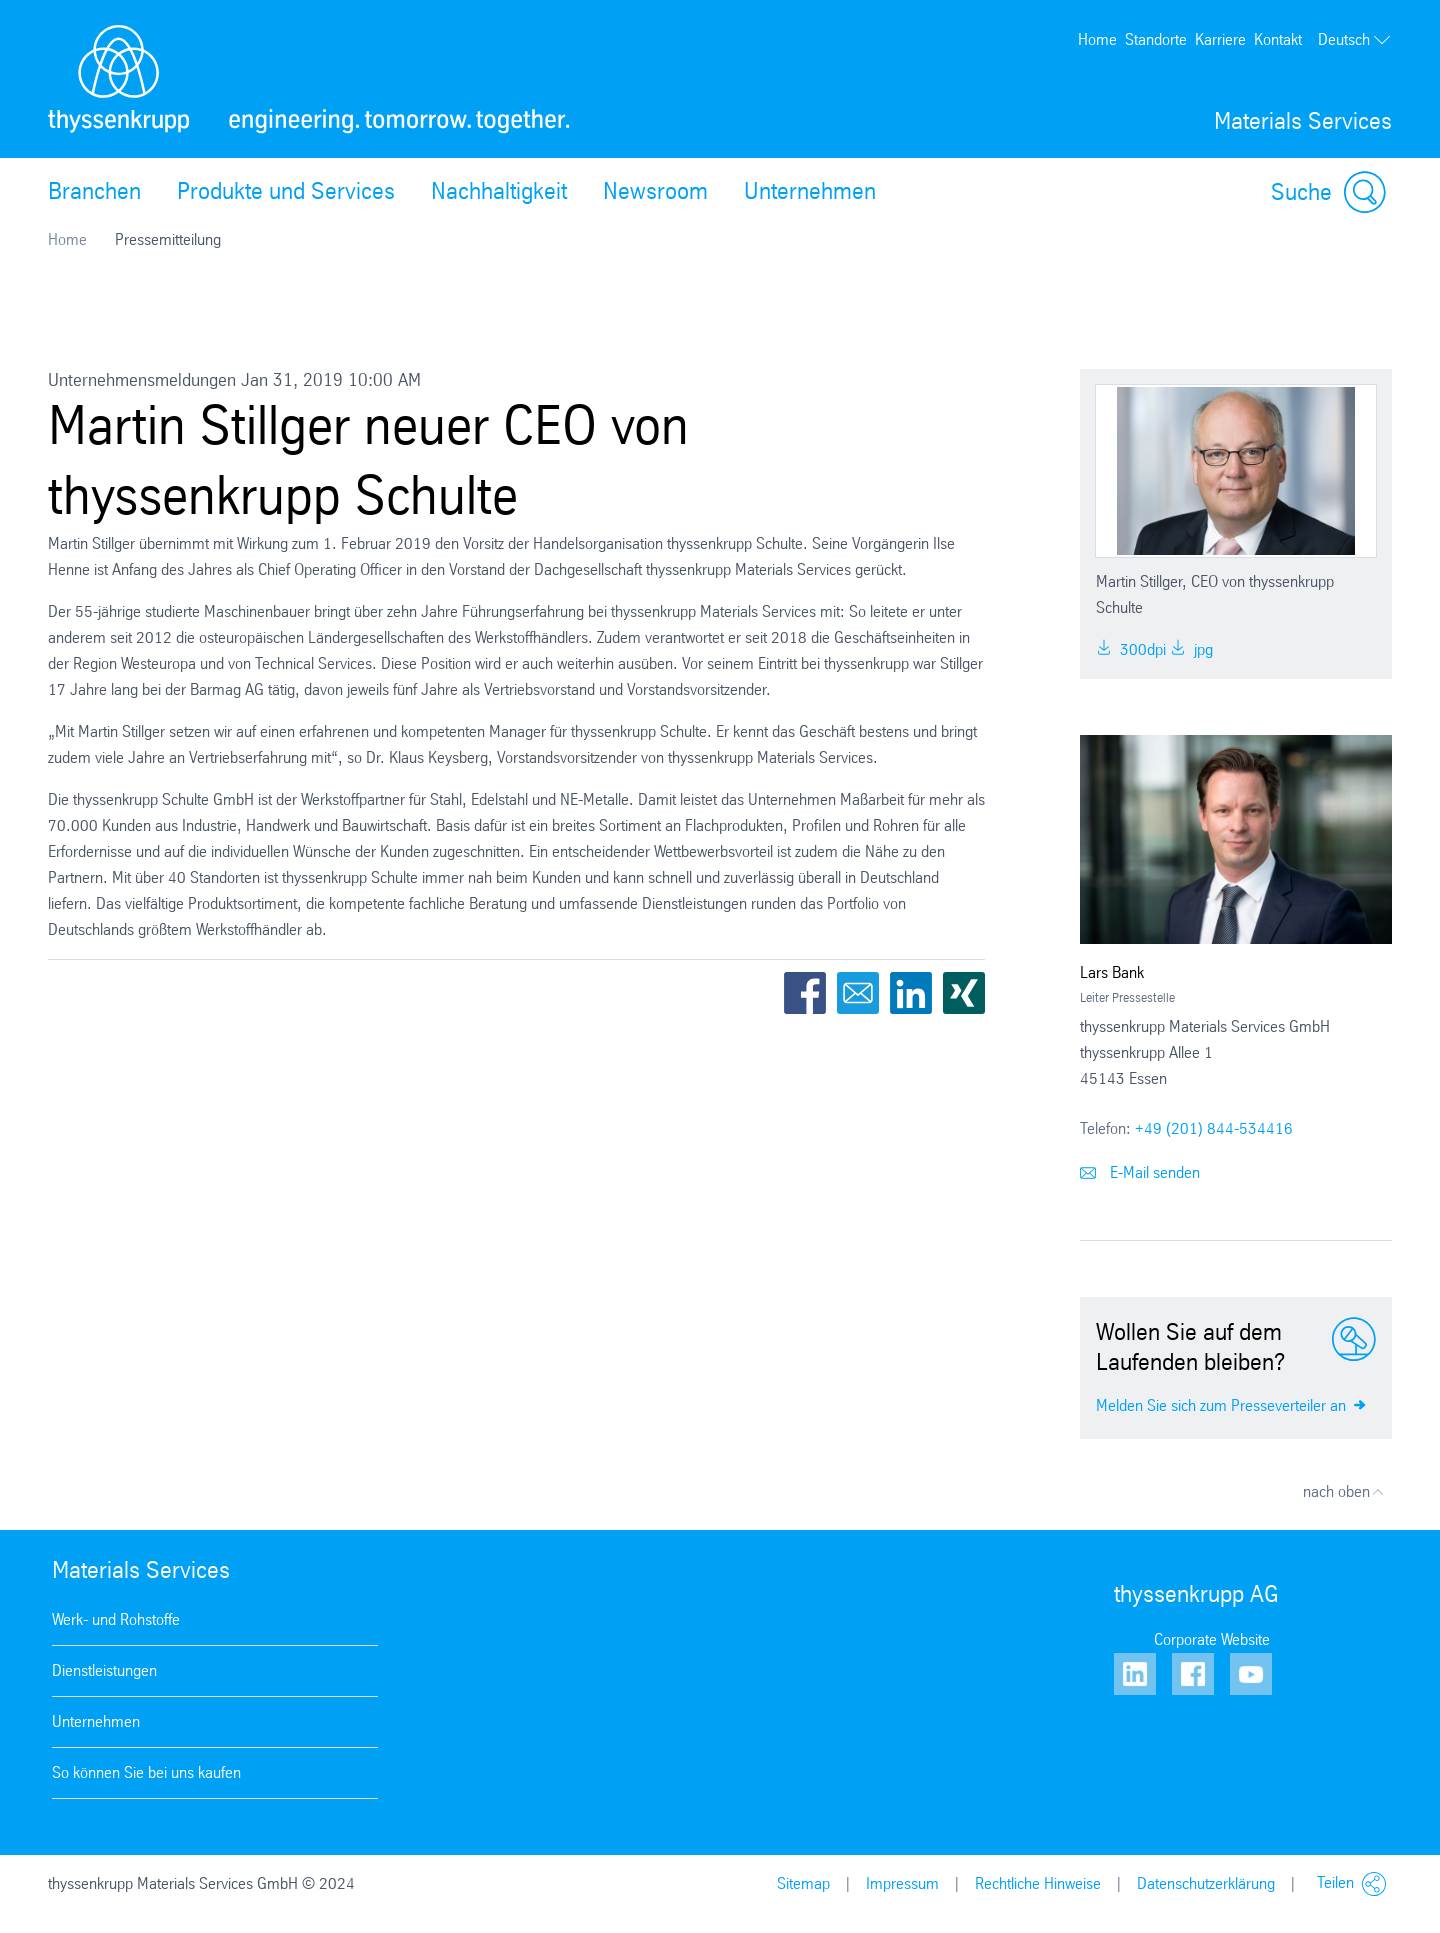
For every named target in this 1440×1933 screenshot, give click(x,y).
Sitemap (803, 1883)
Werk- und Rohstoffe (116, 1619)
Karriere (1220, 39)
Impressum (902, 1883)
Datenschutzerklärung (1206, 1883)
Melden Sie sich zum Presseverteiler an (1231, 1404)
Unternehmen (810, 191)
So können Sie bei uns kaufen (146, 1772)
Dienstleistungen (104, 1670)
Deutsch (1355, 40)
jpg (1191, 649)
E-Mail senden (1140, 1172)
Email (858, 993)
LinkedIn (911, 993)
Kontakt (1278, 39)
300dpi (1131, 649)
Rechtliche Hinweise (1038, 1883)
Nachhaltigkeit (499, 191)
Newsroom (655, 191)
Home (1097, 39)
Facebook (805, 993)
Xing (964, 993)
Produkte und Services (286, 191)
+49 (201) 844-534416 (1214, 1128)
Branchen (94, 191)
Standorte (1156, 39)
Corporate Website (1212, 1639)
